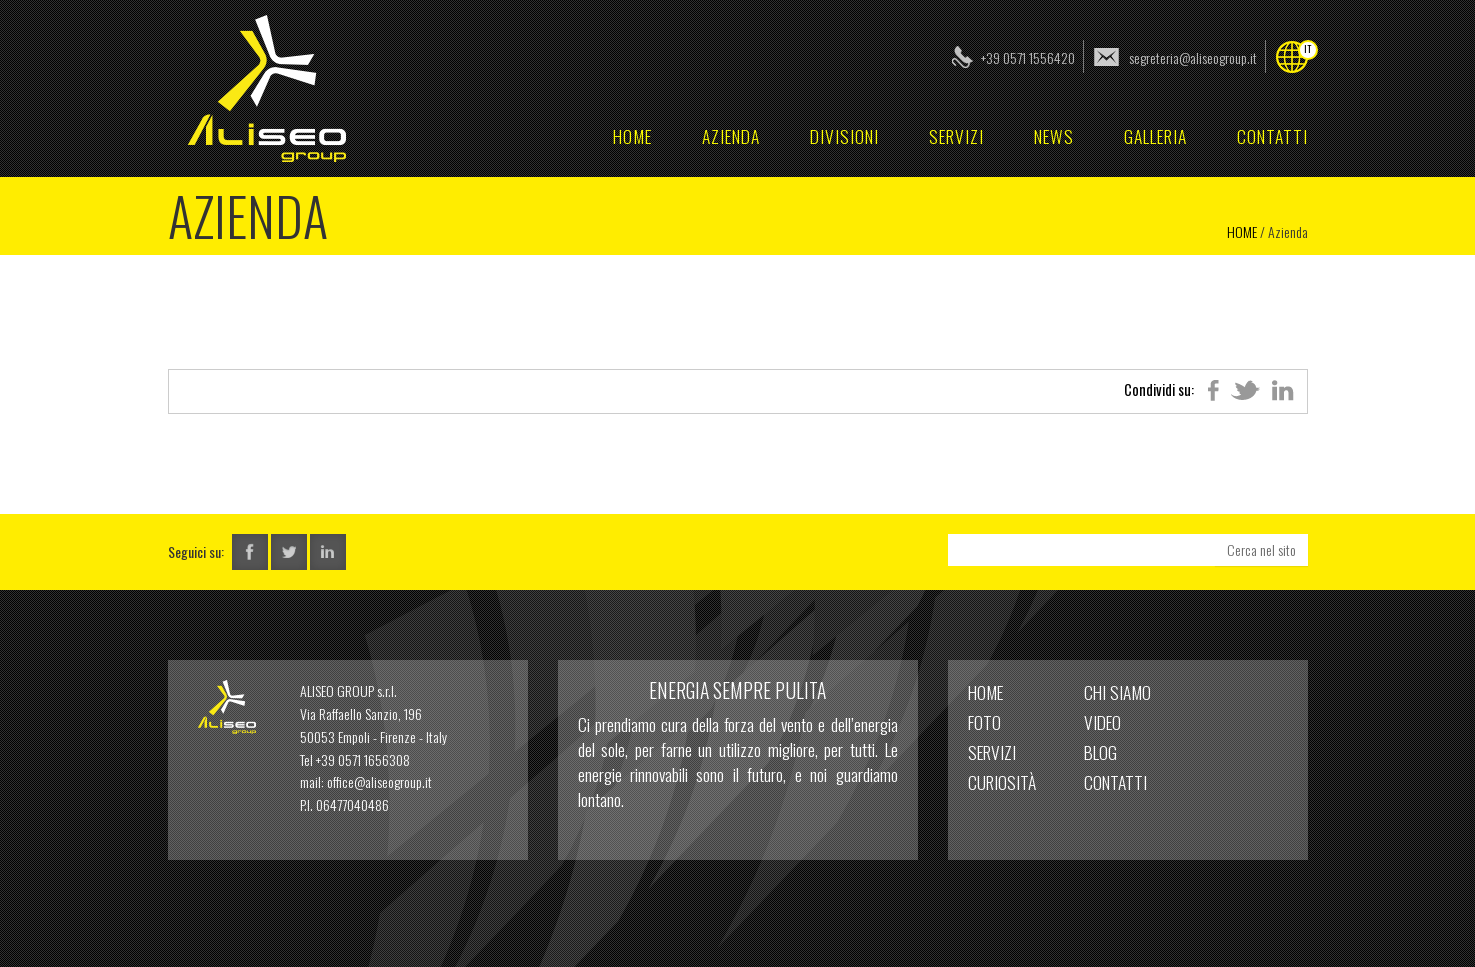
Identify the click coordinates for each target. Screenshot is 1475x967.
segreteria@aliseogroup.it (1193, 57)
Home (1242, 231)
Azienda (731, 136)
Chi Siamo (1117, 692)
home (632, 136)
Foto (984, 722)
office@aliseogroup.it (379, 781)
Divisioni (844, 136)
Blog (1100, 752)
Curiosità (1002, 782)
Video (1102, 722)
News (1054, 136)
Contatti (1272, 136)
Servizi (956, 136)
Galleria (1155, 136)
